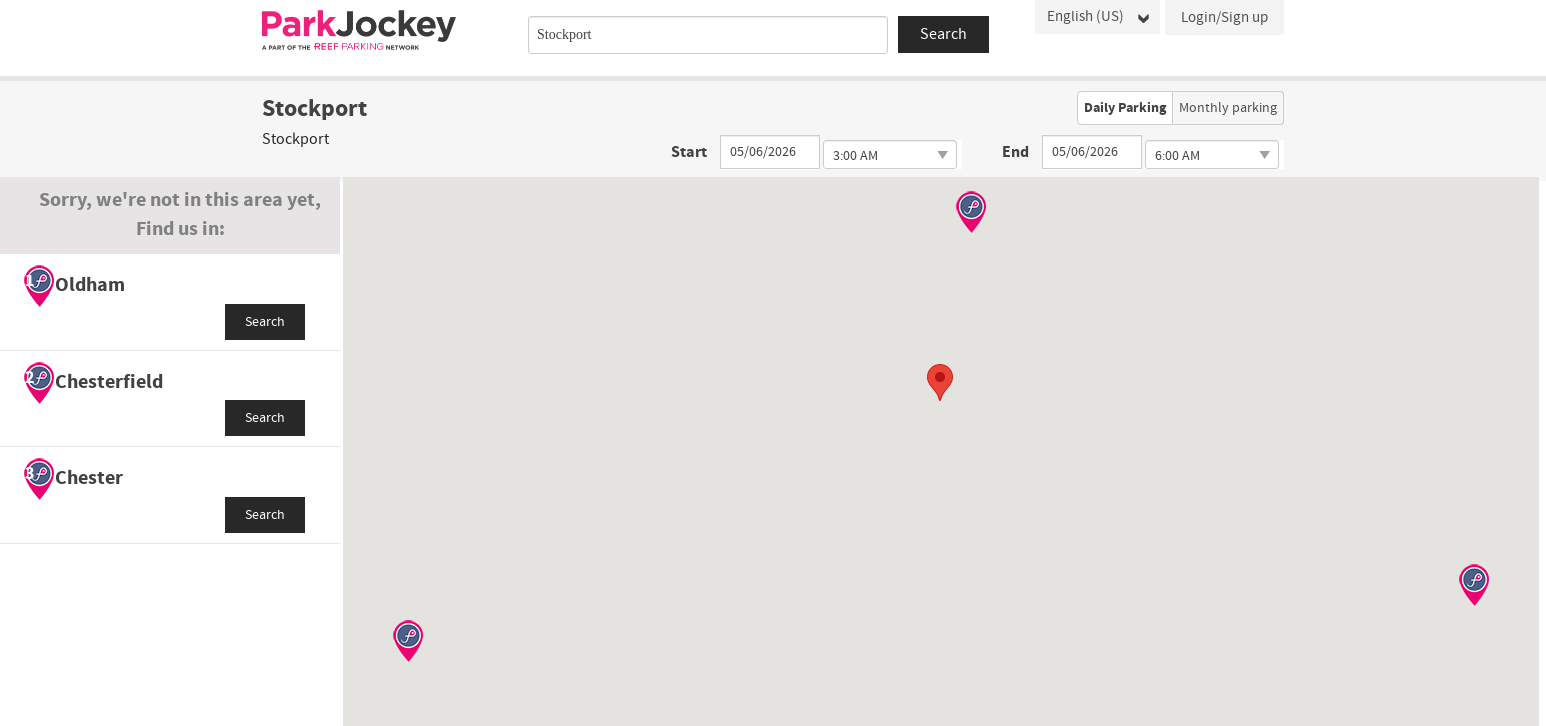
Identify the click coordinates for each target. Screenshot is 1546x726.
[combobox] (708, 35)
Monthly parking (1228, 108)
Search (265, 322)
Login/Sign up (1224, 17)
